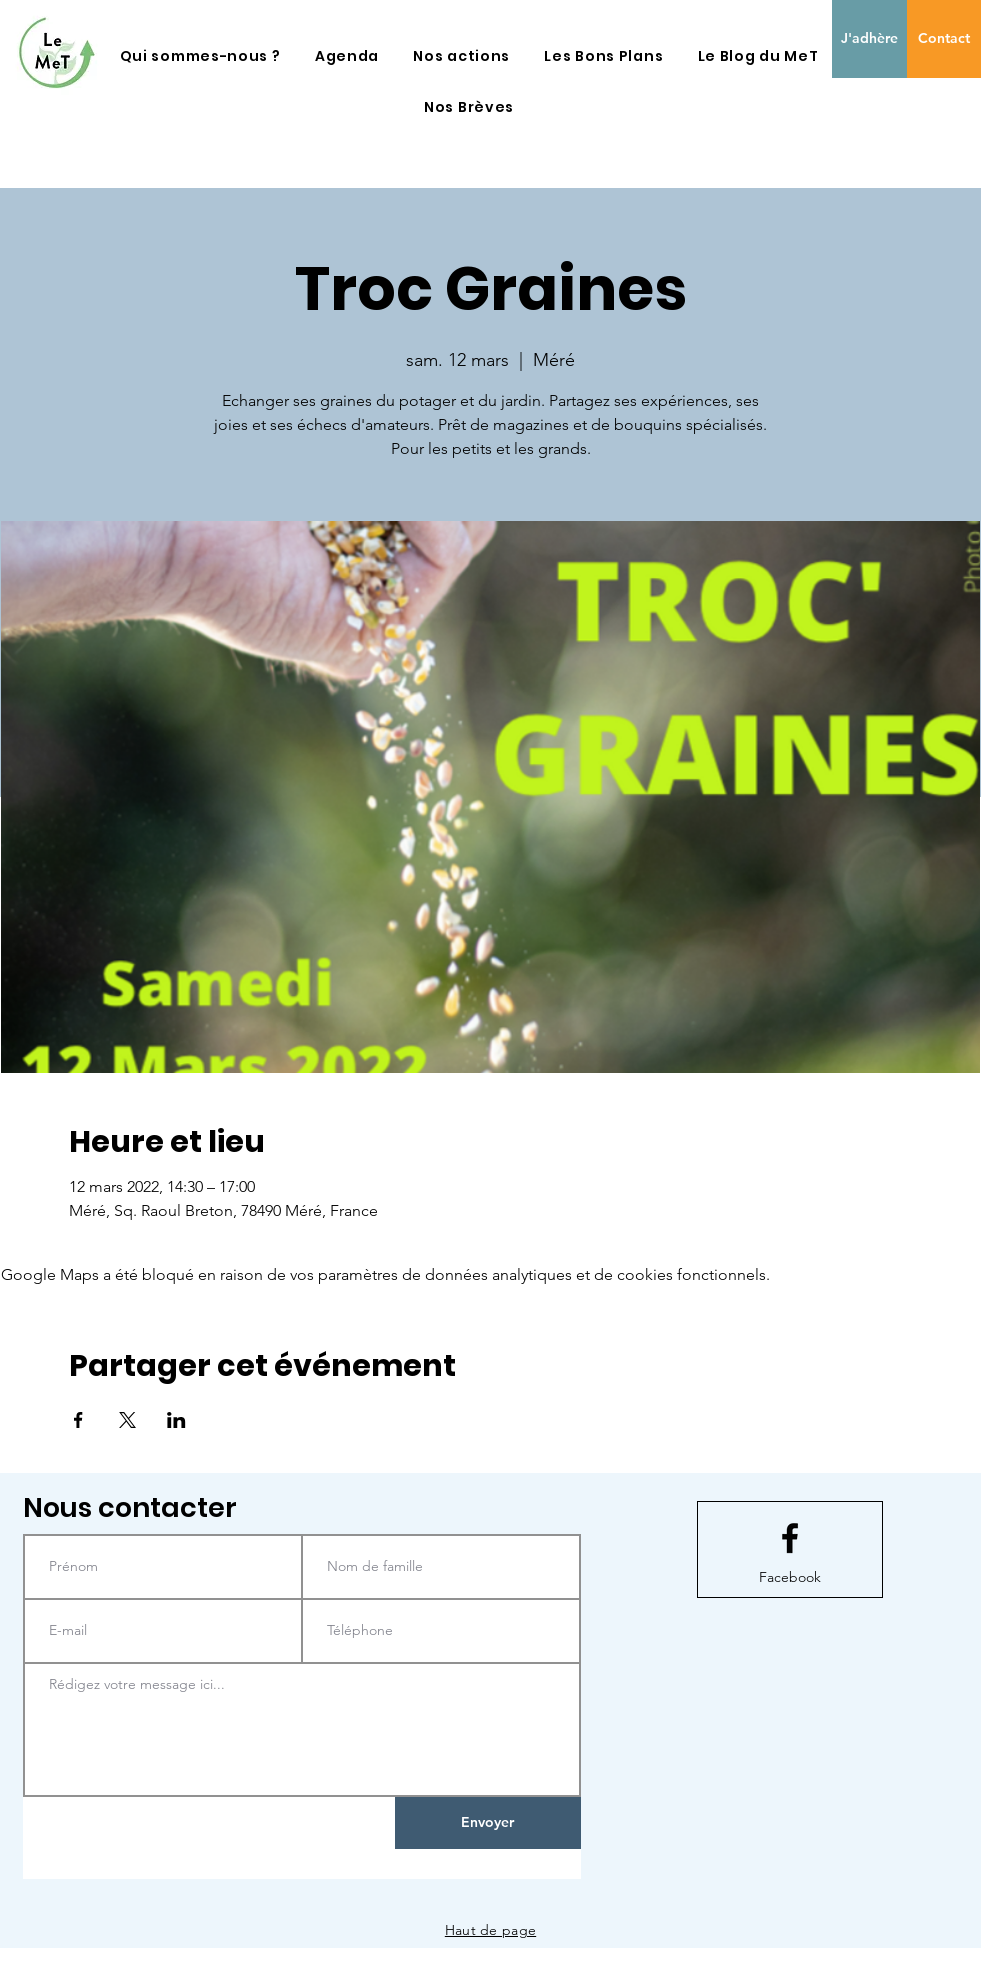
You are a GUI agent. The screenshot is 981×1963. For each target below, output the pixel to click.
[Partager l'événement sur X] (127, 1420)
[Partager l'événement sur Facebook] (78, 1420)
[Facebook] (790, 1578)
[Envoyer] (488, 1823)
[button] (200, 56)
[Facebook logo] (790, 1538)
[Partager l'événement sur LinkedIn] (176, 1420)
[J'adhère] (869, 39)
